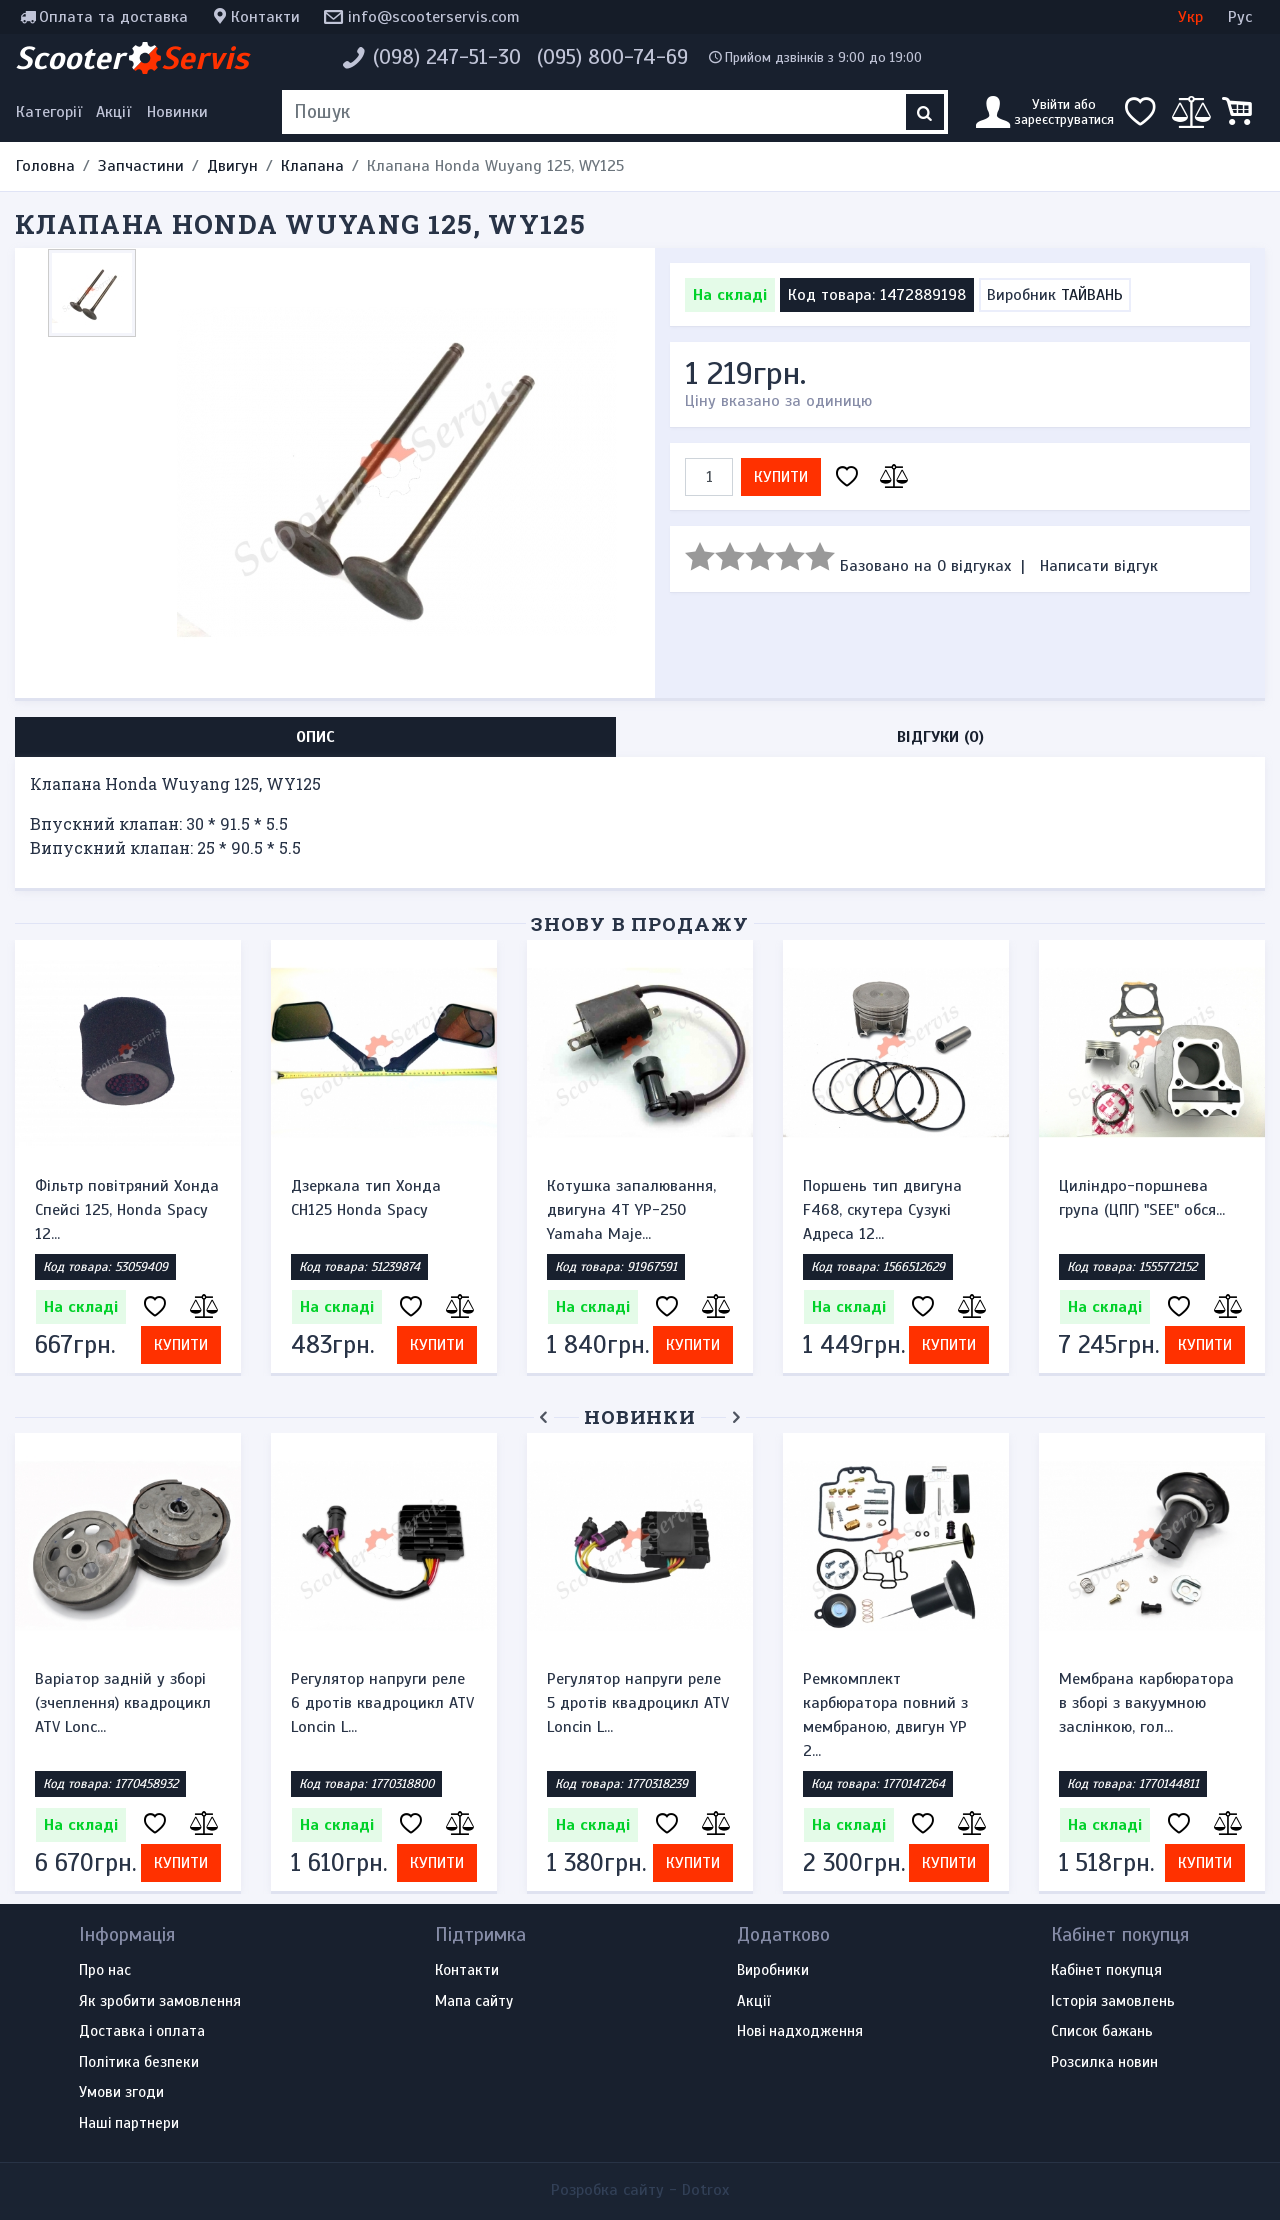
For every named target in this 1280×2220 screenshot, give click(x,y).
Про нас (105, 1971)
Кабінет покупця (1106, 1971)
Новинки (177, 112)
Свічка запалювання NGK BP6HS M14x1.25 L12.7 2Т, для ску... (380, 1703)
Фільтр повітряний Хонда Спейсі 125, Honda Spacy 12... (127, 1210)
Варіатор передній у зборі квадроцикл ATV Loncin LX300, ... (626, 1703)
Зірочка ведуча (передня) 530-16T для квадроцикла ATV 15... (127, 1703)
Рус (1240, 17)
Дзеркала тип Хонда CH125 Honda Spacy (366, 1198)
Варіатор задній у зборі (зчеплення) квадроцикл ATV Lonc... (891, 1703)
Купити (781, 477)
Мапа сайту (474, 2002)
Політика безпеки (139, 2063)
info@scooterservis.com (434, 17)
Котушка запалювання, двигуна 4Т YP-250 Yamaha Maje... (631, 1210)
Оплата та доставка (113, 17)
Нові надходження (800, 2032)
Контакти (265, 17)
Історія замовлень (1113, 2002)
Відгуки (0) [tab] (940, 737)
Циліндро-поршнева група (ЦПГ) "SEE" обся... (1142, 1198)
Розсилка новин (1104, 2063)
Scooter (132, 58)
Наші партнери (129, 2124)
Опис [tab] (315, 737)
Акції (113, 112)
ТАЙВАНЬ (1092, 295)
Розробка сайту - (640, 2190)
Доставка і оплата (142, 2032)
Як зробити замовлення (160, 2002)
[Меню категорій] (52, 112)
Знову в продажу (640, 923)
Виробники (773, 1971)
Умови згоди (121, 2093)
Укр (1190, 17)
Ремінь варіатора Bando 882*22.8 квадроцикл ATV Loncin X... (1152, 1703)
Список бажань (1102, 2032)
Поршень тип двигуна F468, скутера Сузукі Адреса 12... (882, 1210)
